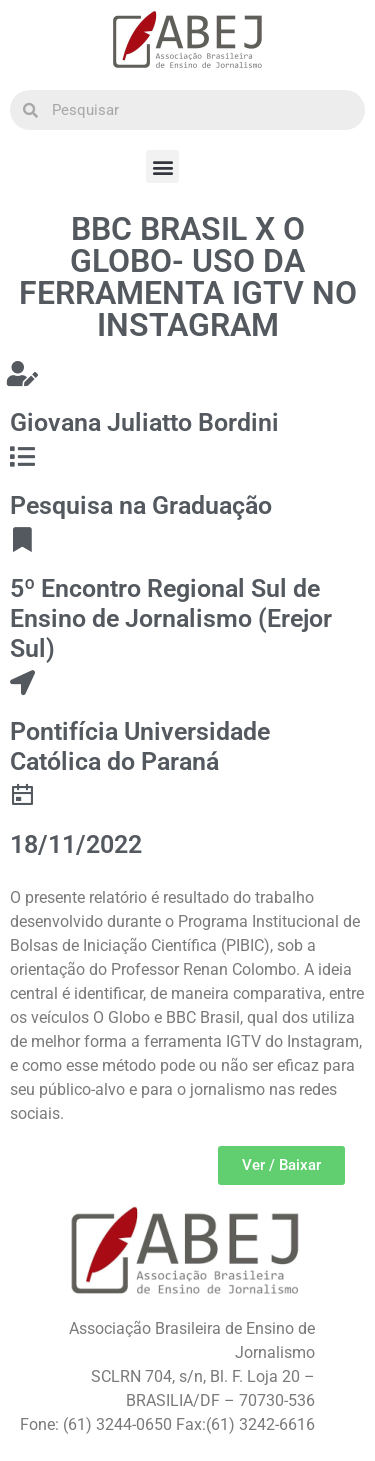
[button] (162, 166)
